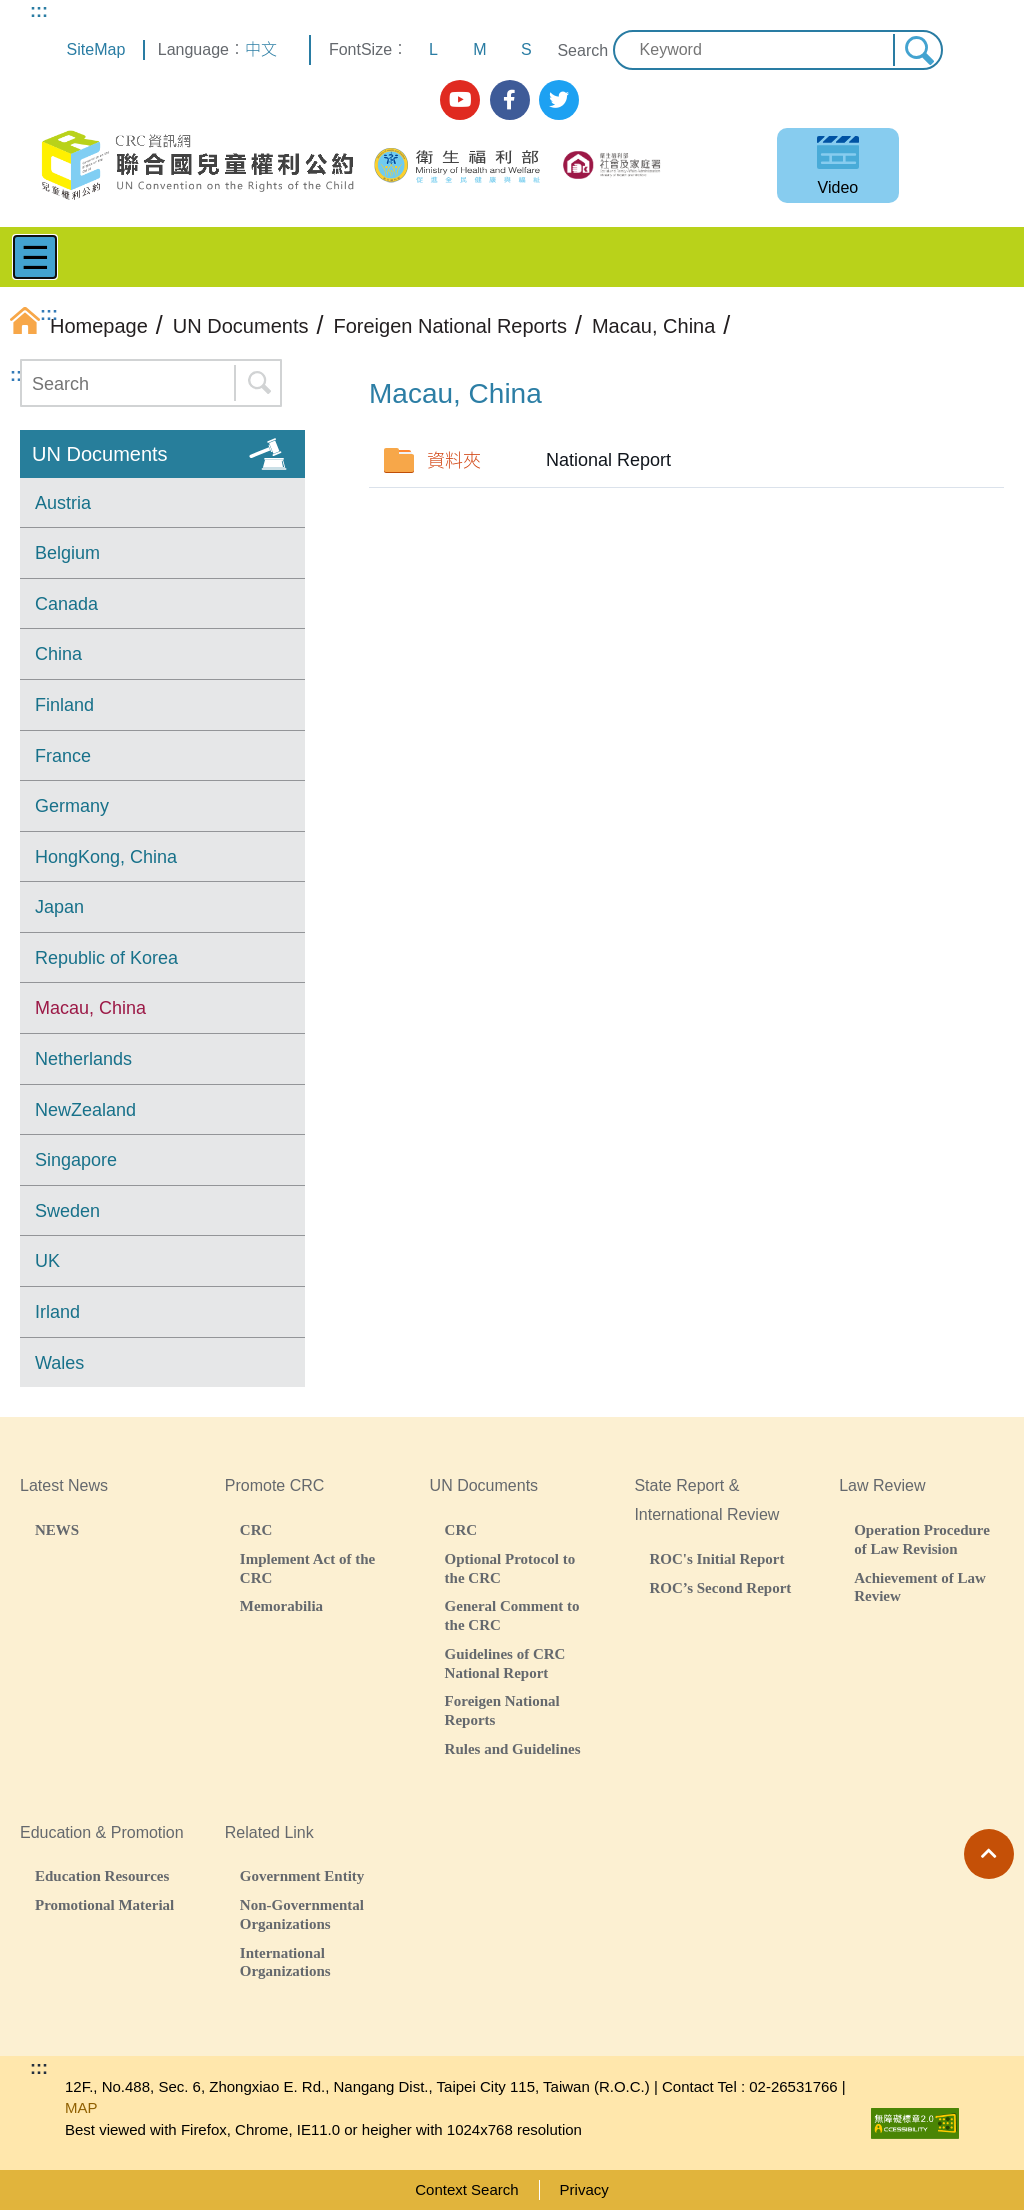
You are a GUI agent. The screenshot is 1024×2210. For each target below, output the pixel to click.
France (63, 756)
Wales (59, 1363)
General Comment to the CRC (512, 1615)
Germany (72, 806)
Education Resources (102, 1875)
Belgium (67, 553)
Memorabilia (281, 1605)
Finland (64, 705)
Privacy (584, 2189)
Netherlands (83, 1059)
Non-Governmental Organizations (302, 1914)
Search (582, 50)
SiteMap (96, 49)
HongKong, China (106, 857)
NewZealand (85, 1110)
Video (838, 187)
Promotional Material (104, 1904)
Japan (59, 907)
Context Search (466, 2189)
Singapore (76, 1160)
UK (47, 1261)
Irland (57, 1312)
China (58, 654)
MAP (81, 2107)
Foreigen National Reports (502, 1710)
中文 (261, 49)
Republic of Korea (106, 958)
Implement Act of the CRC (307, 1568)
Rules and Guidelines (513, 1748)
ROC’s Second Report (720, 1587)
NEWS (57, 1529)
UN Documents (100, 454)
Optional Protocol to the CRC (510, 1568)
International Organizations (285, 1962)
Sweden (67, 1211)
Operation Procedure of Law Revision (922, 1539)
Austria (63, 503)
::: (39, 11)
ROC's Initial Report (716, 1558)
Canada (66, 604)
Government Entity (302, 1875)
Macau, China (90, 1008)
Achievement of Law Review (920, 1587)
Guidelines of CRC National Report (505, 1663)
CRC (256, 1529)
